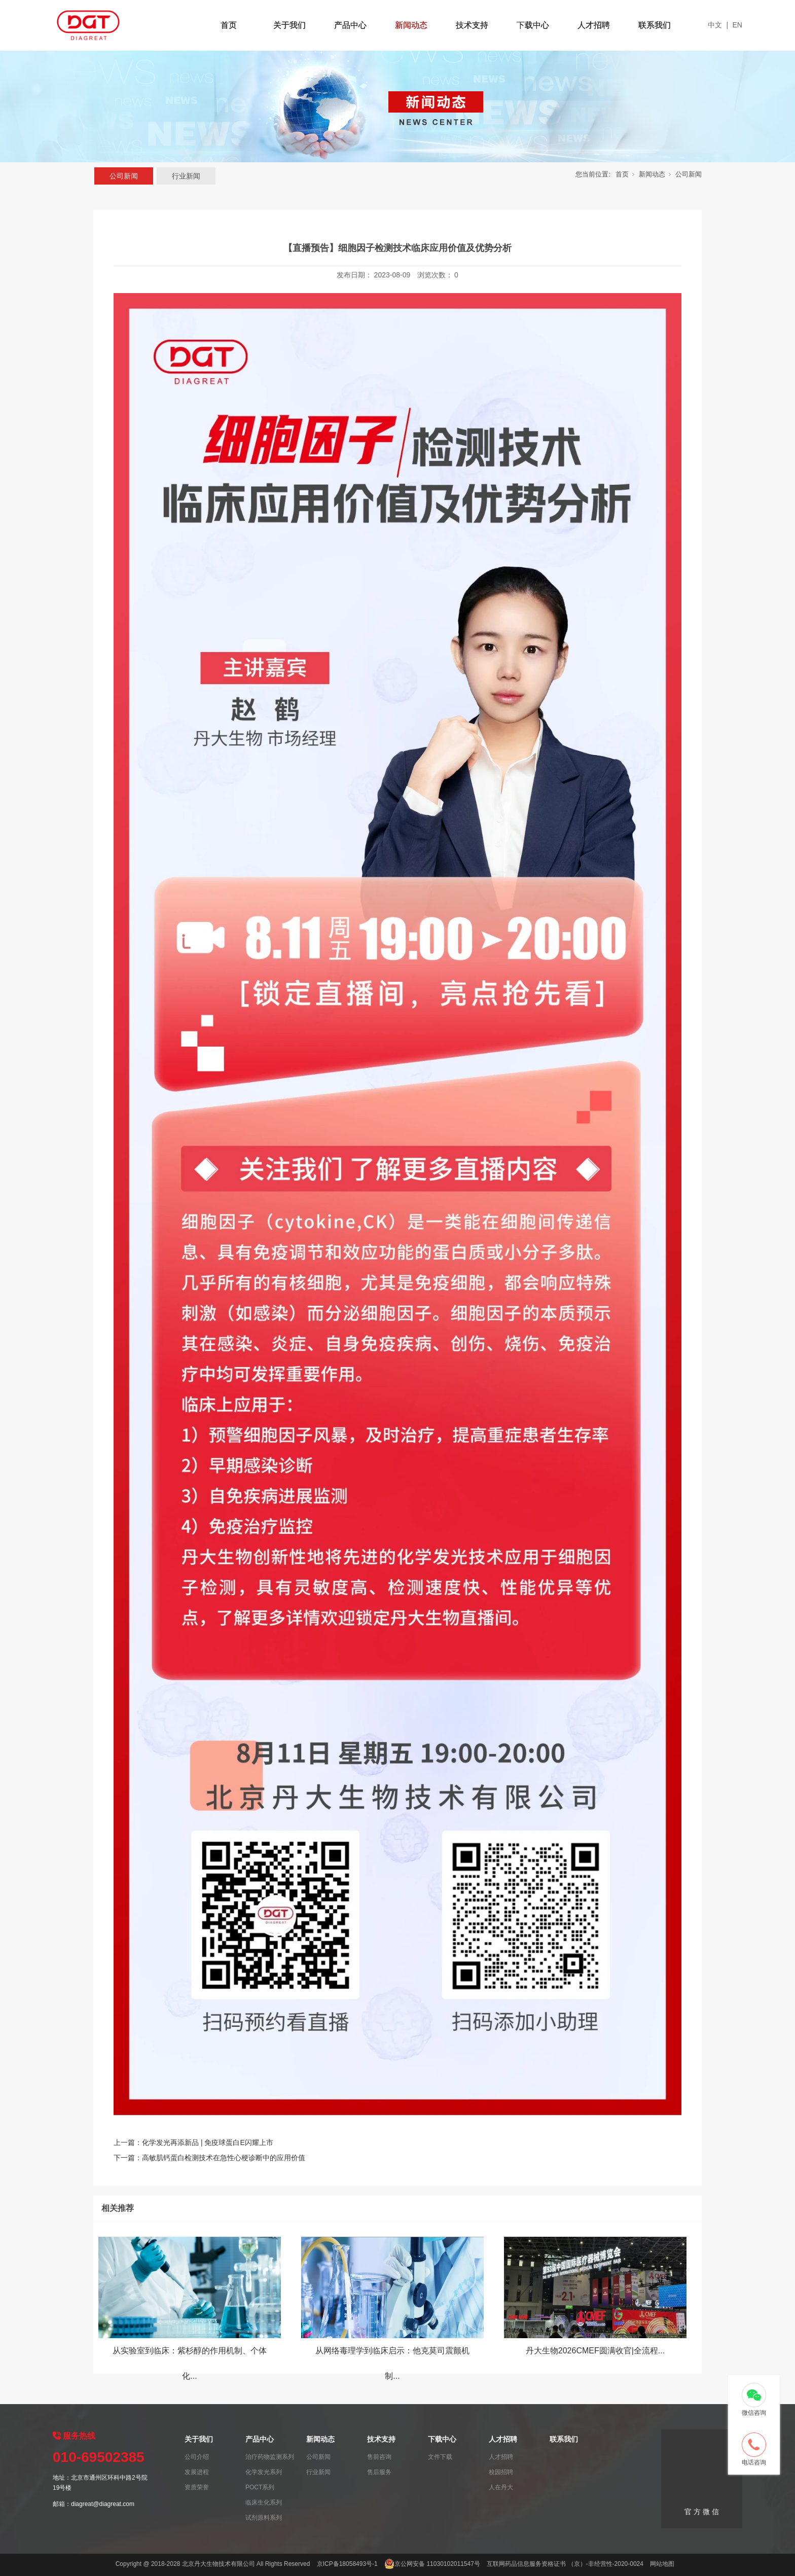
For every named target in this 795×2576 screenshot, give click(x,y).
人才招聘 (593, 25)
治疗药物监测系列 (269, 2456)
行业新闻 (186, 176)
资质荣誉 (197, 2487)
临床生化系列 (263, 2502)
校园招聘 (501, 2472)
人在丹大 (501, 2487)
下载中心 (533, 25)
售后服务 (379, 2472)
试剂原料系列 (263, 2517)
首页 (229, 25)
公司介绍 (197, 2456)
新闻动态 (411, 25)
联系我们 (654, 25)
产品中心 (350, 25)
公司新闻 (124, 176)
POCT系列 (259, 2487)
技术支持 (472, 25)
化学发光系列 (263, 2472)
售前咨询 (379, 2456)
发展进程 (197, 2472)
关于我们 (289, 25)
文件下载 (440, 2456)
